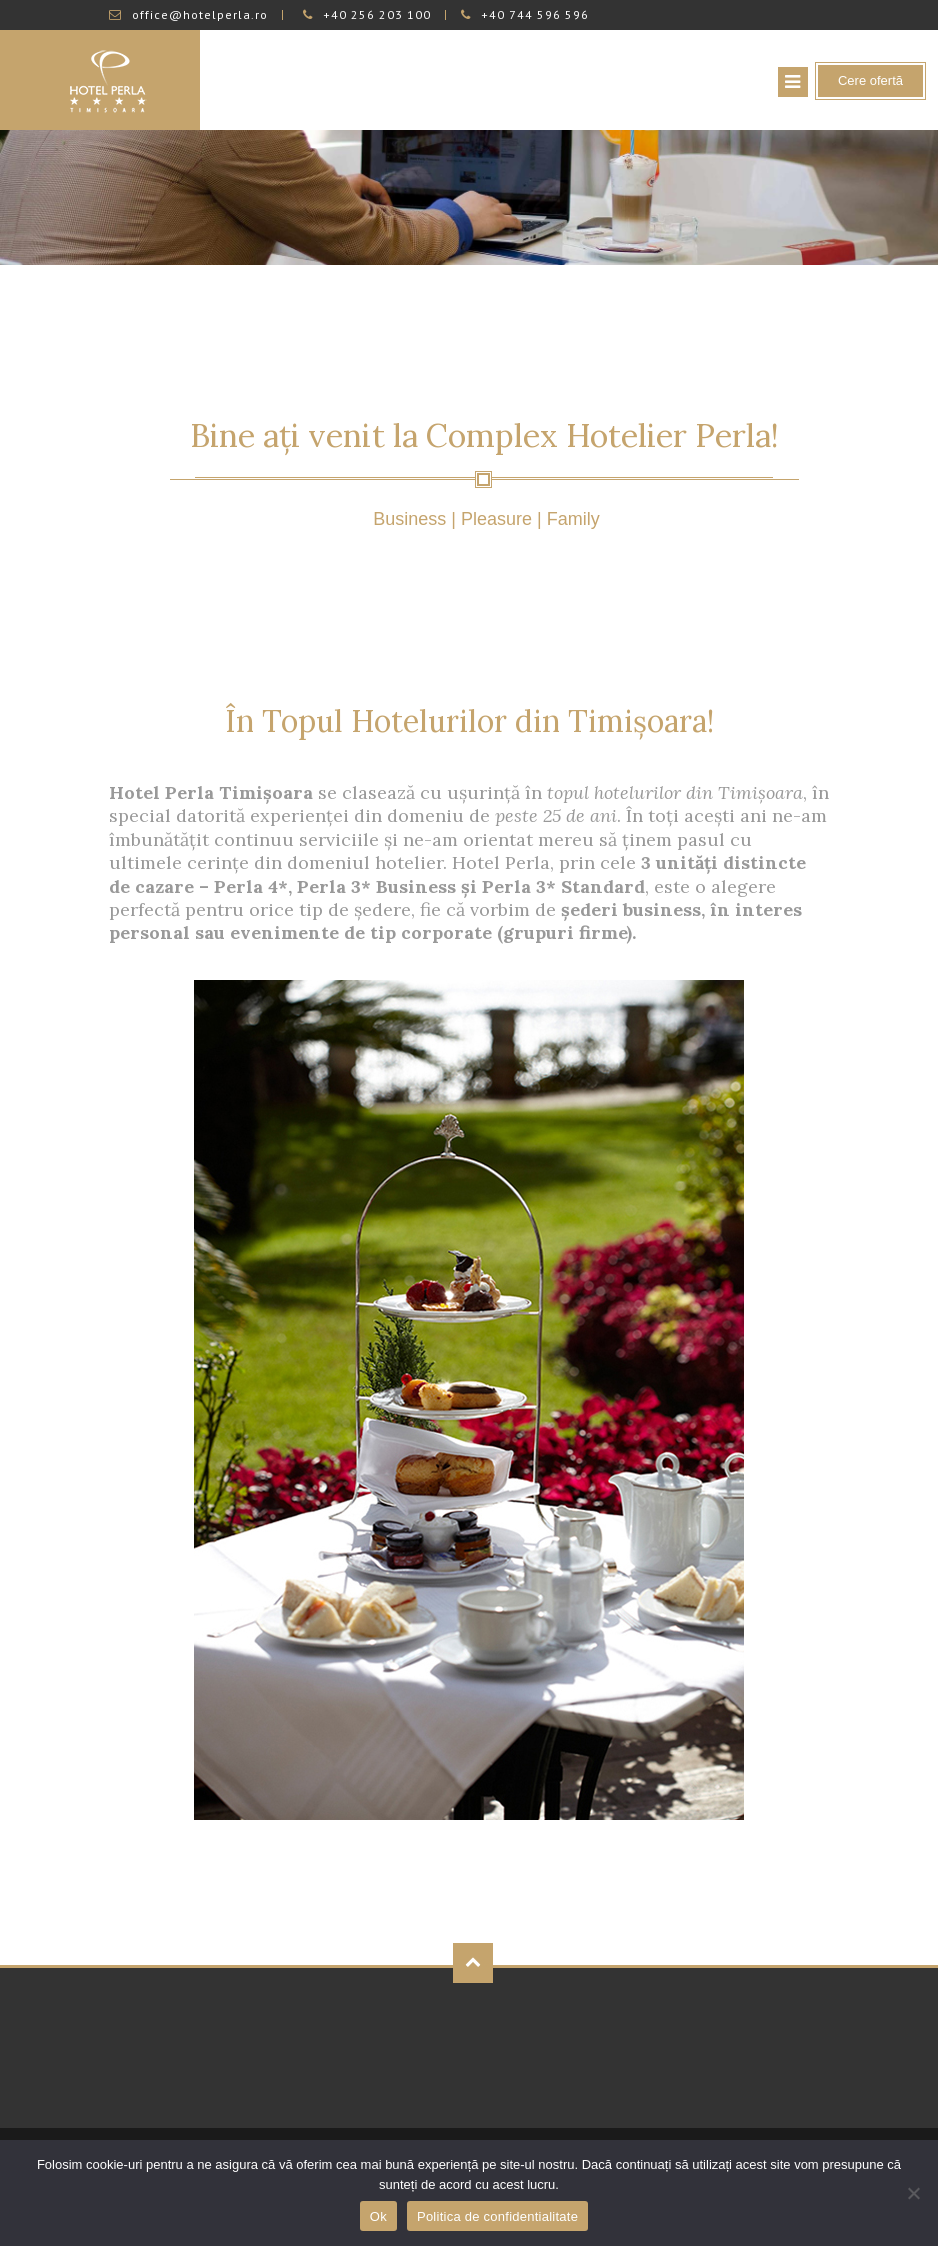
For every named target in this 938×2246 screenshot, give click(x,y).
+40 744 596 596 (525, 14)
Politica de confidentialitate (497, 2216)
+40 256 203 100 (367, 14)
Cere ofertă (870, 80)
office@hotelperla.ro (188, 14)
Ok (378, 2216)
